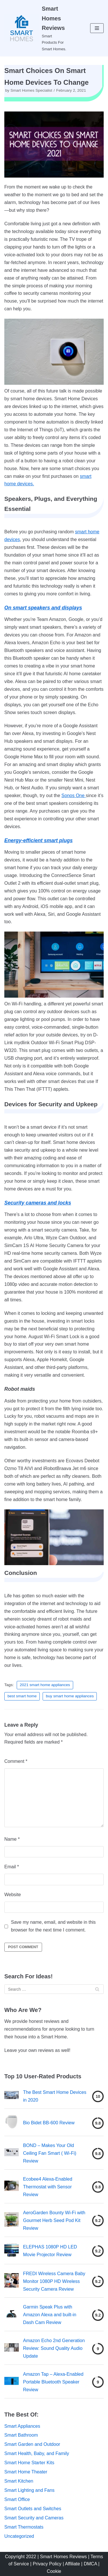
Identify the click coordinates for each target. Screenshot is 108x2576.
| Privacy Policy (46, 2563)
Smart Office (17, 2499)
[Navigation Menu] (97, 28)
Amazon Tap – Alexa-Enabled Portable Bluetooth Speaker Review (53, 2382)
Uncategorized (19, 2536)
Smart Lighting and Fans (29, 2490)
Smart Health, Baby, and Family (36, 2453)
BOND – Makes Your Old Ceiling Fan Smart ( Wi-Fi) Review (49, 2153)
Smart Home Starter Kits (29, 2462)
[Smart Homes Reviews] (36, 28)
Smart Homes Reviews (63, 2556)
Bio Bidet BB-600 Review (49, 2122)
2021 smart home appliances (45, 1685)
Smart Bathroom (21, 2435)
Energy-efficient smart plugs (38, 840)
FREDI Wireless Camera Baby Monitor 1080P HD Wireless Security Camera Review (54, 2281)
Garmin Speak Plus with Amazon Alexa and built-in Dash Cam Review (49, 2314)
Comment (15, 1761)
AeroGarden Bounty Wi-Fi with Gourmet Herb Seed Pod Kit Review (54, 2220)
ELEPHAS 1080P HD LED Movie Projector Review (50, 2250)
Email (11, 1866)
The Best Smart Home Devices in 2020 (54, 2096)
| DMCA (89, 2563)
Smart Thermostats (23, 2527)
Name (12, 1839)
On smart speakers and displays (43, 608)
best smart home (22, 1696)
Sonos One (73, 795)
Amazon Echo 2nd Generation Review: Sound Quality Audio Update (54, 2348)
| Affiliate (72, 2563)
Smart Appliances (22, 2426)
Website (12, 1894)
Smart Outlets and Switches (32, 2508)
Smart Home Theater (25, 2471)
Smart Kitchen (18, 2481)
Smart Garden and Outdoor (32, 2444)
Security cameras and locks (37, 1203)
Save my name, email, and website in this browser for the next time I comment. (53, 1926)
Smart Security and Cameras (33, 2517)
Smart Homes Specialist (31, 90)
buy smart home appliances (70, 1696)
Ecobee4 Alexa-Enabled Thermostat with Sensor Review (47, 2187)
